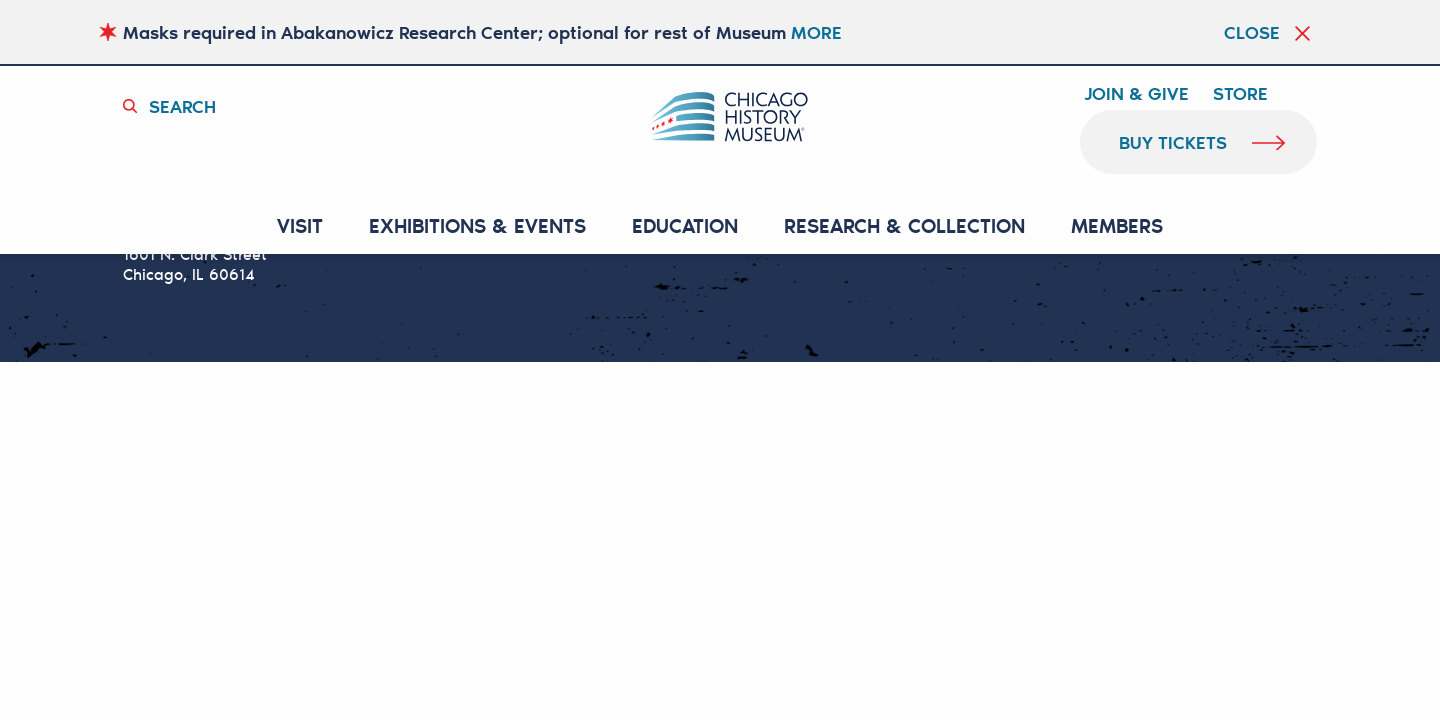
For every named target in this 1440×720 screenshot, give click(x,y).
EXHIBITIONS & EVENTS (477, 226)
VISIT (300, 226)
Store (1240, 94)
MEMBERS (1117, 226)
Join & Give (1136, 94)
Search (182, 106)
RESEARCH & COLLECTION (904, 226)
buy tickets (1173, 142)
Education (685, 226)
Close (1252, 32)
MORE (816, 32)
